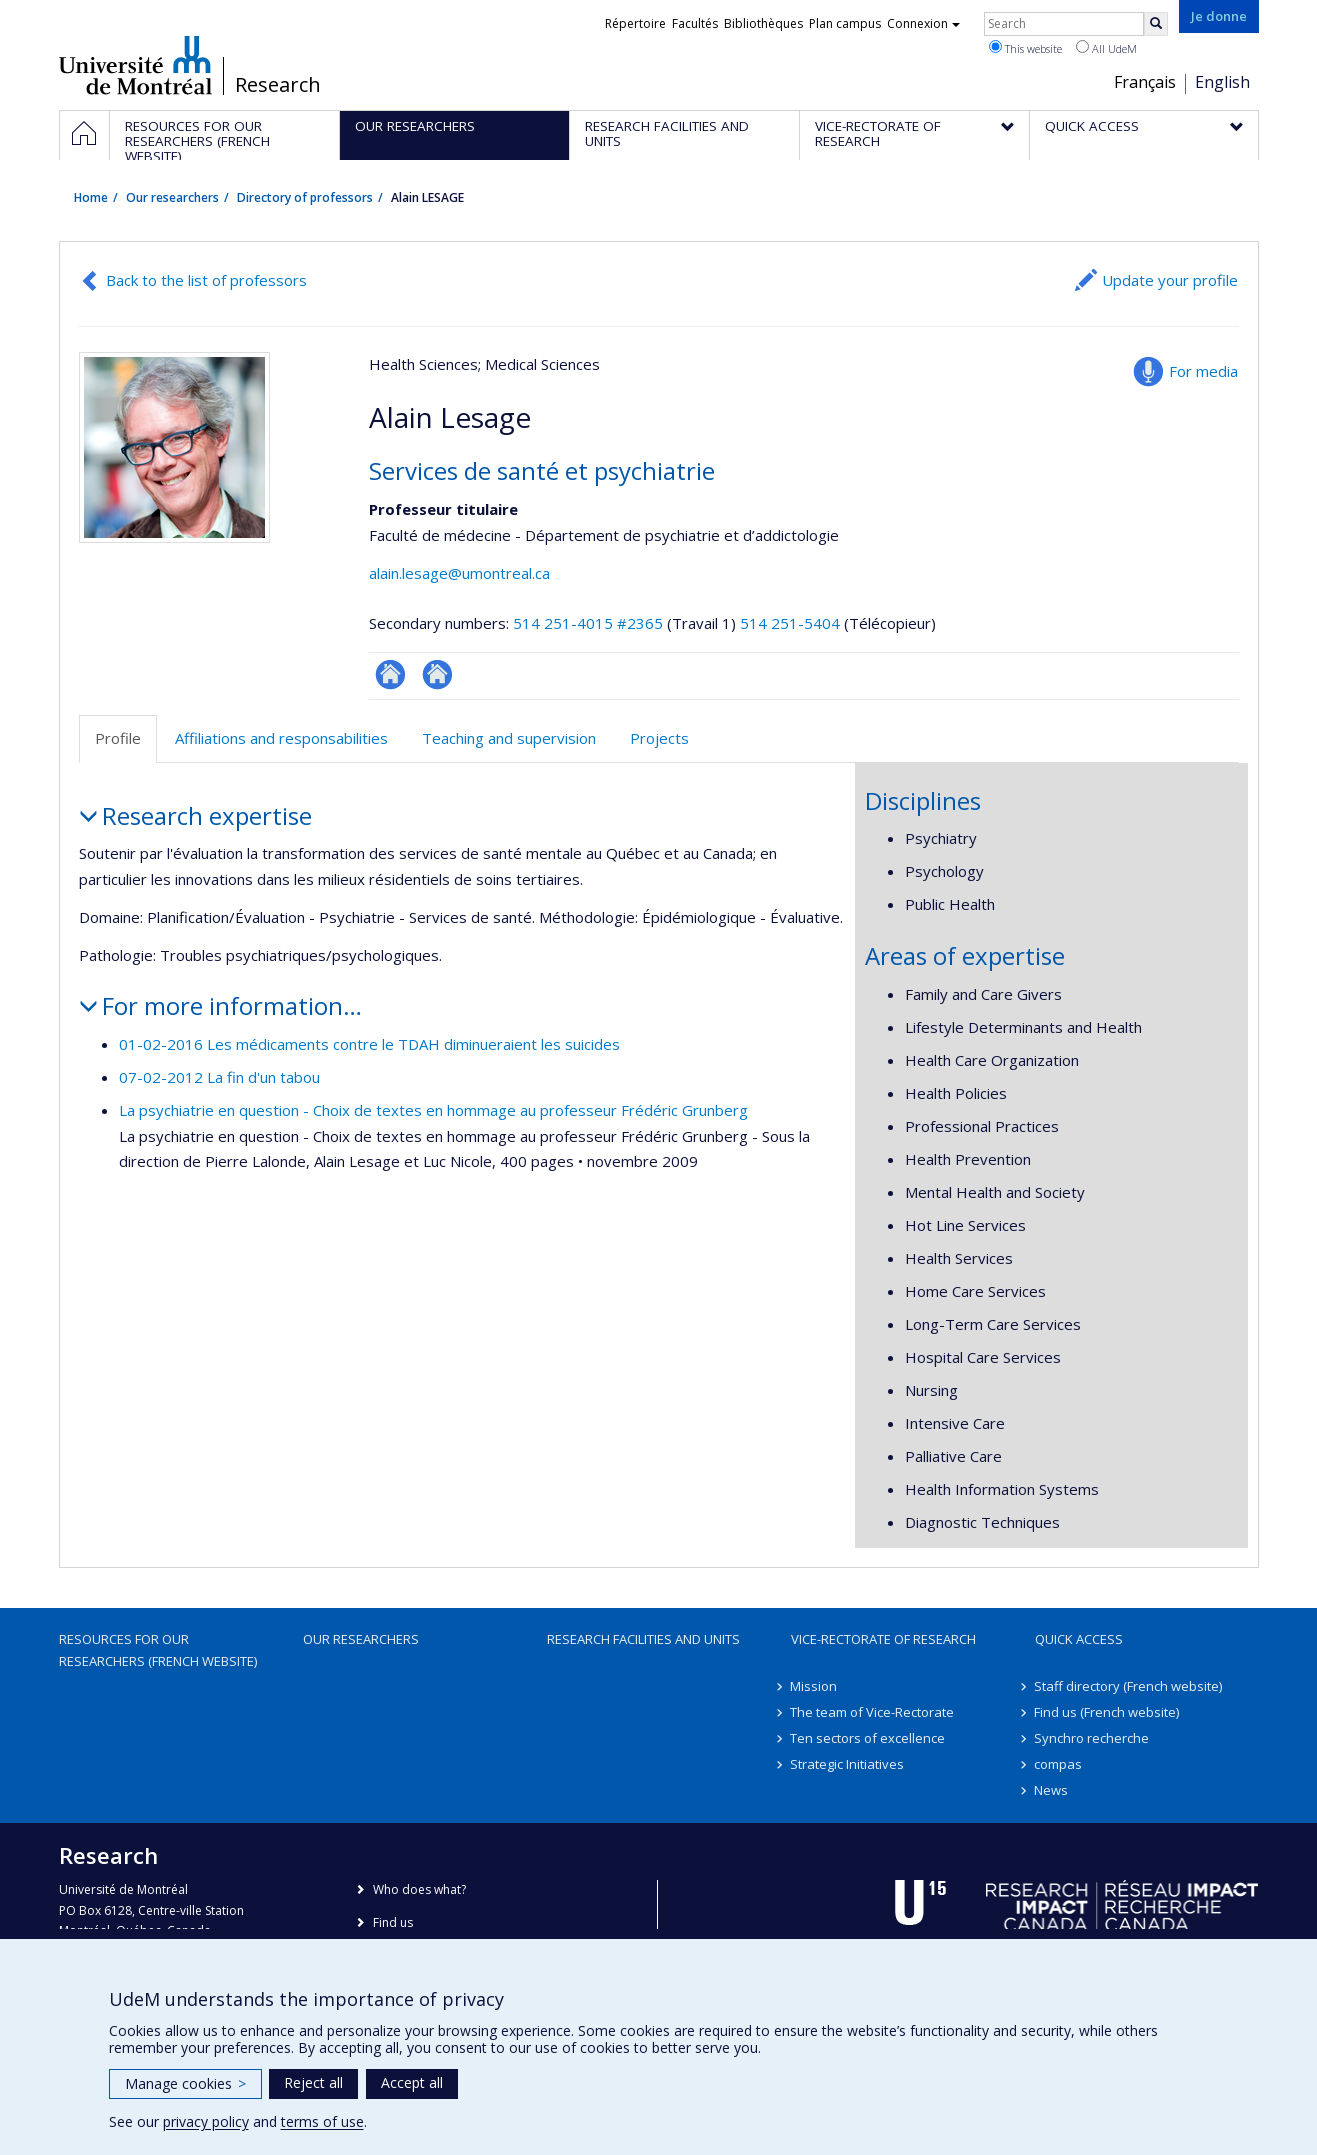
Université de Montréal (135, 65)
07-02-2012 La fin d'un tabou (219, 1077)
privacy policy (206, 2121)
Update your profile (1170, 280)
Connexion (923, 23)
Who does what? (419, 1889)
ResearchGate (390, 674)
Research (278, 85)
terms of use (322, 2121)
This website (1025, 48)
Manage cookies (185, 2083)
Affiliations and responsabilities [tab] (281, 738)
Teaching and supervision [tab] (509, 738)
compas (1059, 1764)
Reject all (313, 2082)
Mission (814, 1686)
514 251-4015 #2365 (588, 623)
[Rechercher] (1156, 24)
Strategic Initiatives (848, 1764)
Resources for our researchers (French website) (158, 1650)
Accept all (412, 2082)
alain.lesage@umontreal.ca (459, 573)
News (1052, 1790)
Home (91, 197)
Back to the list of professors (206, 280)
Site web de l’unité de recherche (437, 674)
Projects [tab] (659, 738)
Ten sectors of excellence (868, 1738)
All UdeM (1106, 48)
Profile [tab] (118, 738)
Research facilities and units (643, 1639)
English (1222, 82)
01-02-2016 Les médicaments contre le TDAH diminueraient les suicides (369, 1044)
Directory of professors (305, 197)
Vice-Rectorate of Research (883, 1639)
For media (1203, 371)
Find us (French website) (1107, 1712)
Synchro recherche (1092, 1738)
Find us (393, 1922)
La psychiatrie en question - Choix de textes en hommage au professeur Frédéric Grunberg (433, 1110)
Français (1145, 82)
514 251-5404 (792, 623)
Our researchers (172, 197)
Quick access (1079, 1639)
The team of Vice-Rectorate (873, 1712)
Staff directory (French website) (1129, 1686)
